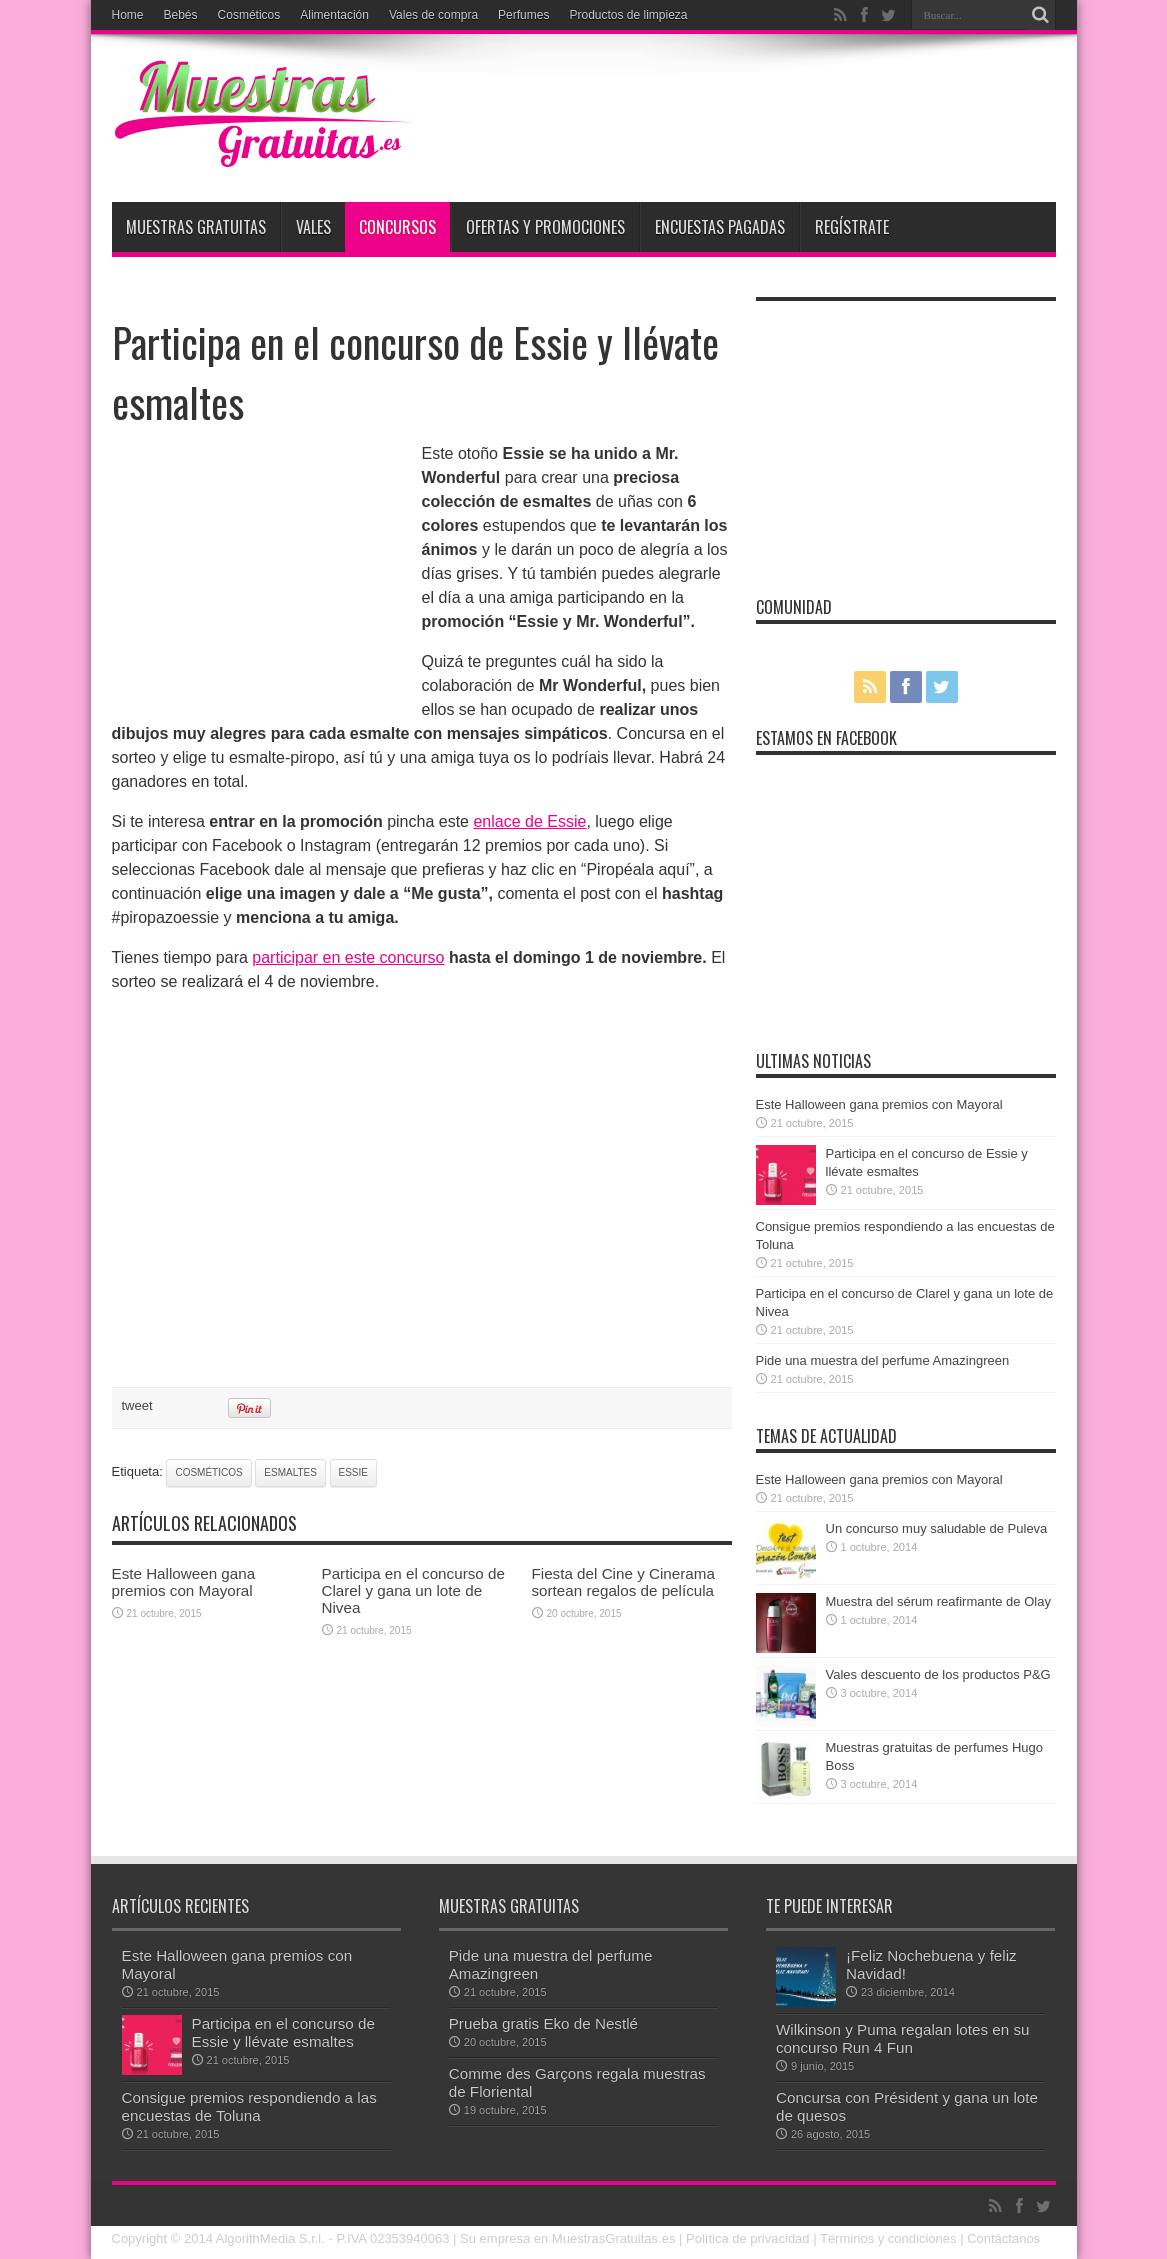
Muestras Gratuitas (196, 227)
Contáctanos (1003, 2238)
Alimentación (334, 15)
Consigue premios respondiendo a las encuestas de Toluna (249, 2106)
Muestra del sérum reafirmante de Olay (938, 1601)
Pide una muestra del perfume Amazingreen (883, 1360)
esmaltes (290, 1472)
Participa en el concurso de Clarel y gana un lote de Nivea (413, 1590)
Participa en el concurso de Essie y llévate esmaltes (283, 2032)
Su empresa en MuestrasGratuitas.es (567, 2238)
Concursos (397, 227)
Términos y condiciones (888, 2238)
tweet (137, 1405)
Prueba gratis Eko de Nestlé (543, 2023)
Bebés (181, 15)
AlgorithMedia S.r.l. (270, 2238)
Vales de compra (433, 15)
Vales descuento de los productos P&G (938, 1674)
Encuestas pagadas (720, 227)
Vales (313, 227)
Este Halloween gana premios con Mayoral (184, 1582)
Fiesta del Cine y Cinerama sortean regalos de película (623, 1582)
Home (128, 15)
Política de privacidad (748, 2238)
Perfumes (523, 15)
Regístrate (852, 227)
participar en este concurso (348, 957)
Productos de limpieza (628, 15)
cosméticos (208, 1472)
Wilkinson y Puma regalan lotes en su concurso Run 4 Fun (903, 2038)
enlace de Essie (529, 821)
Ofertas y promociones (545, 227)
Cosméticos (249, 15)
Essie (353, 1472)
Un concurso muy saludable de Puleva (937, 1528)
